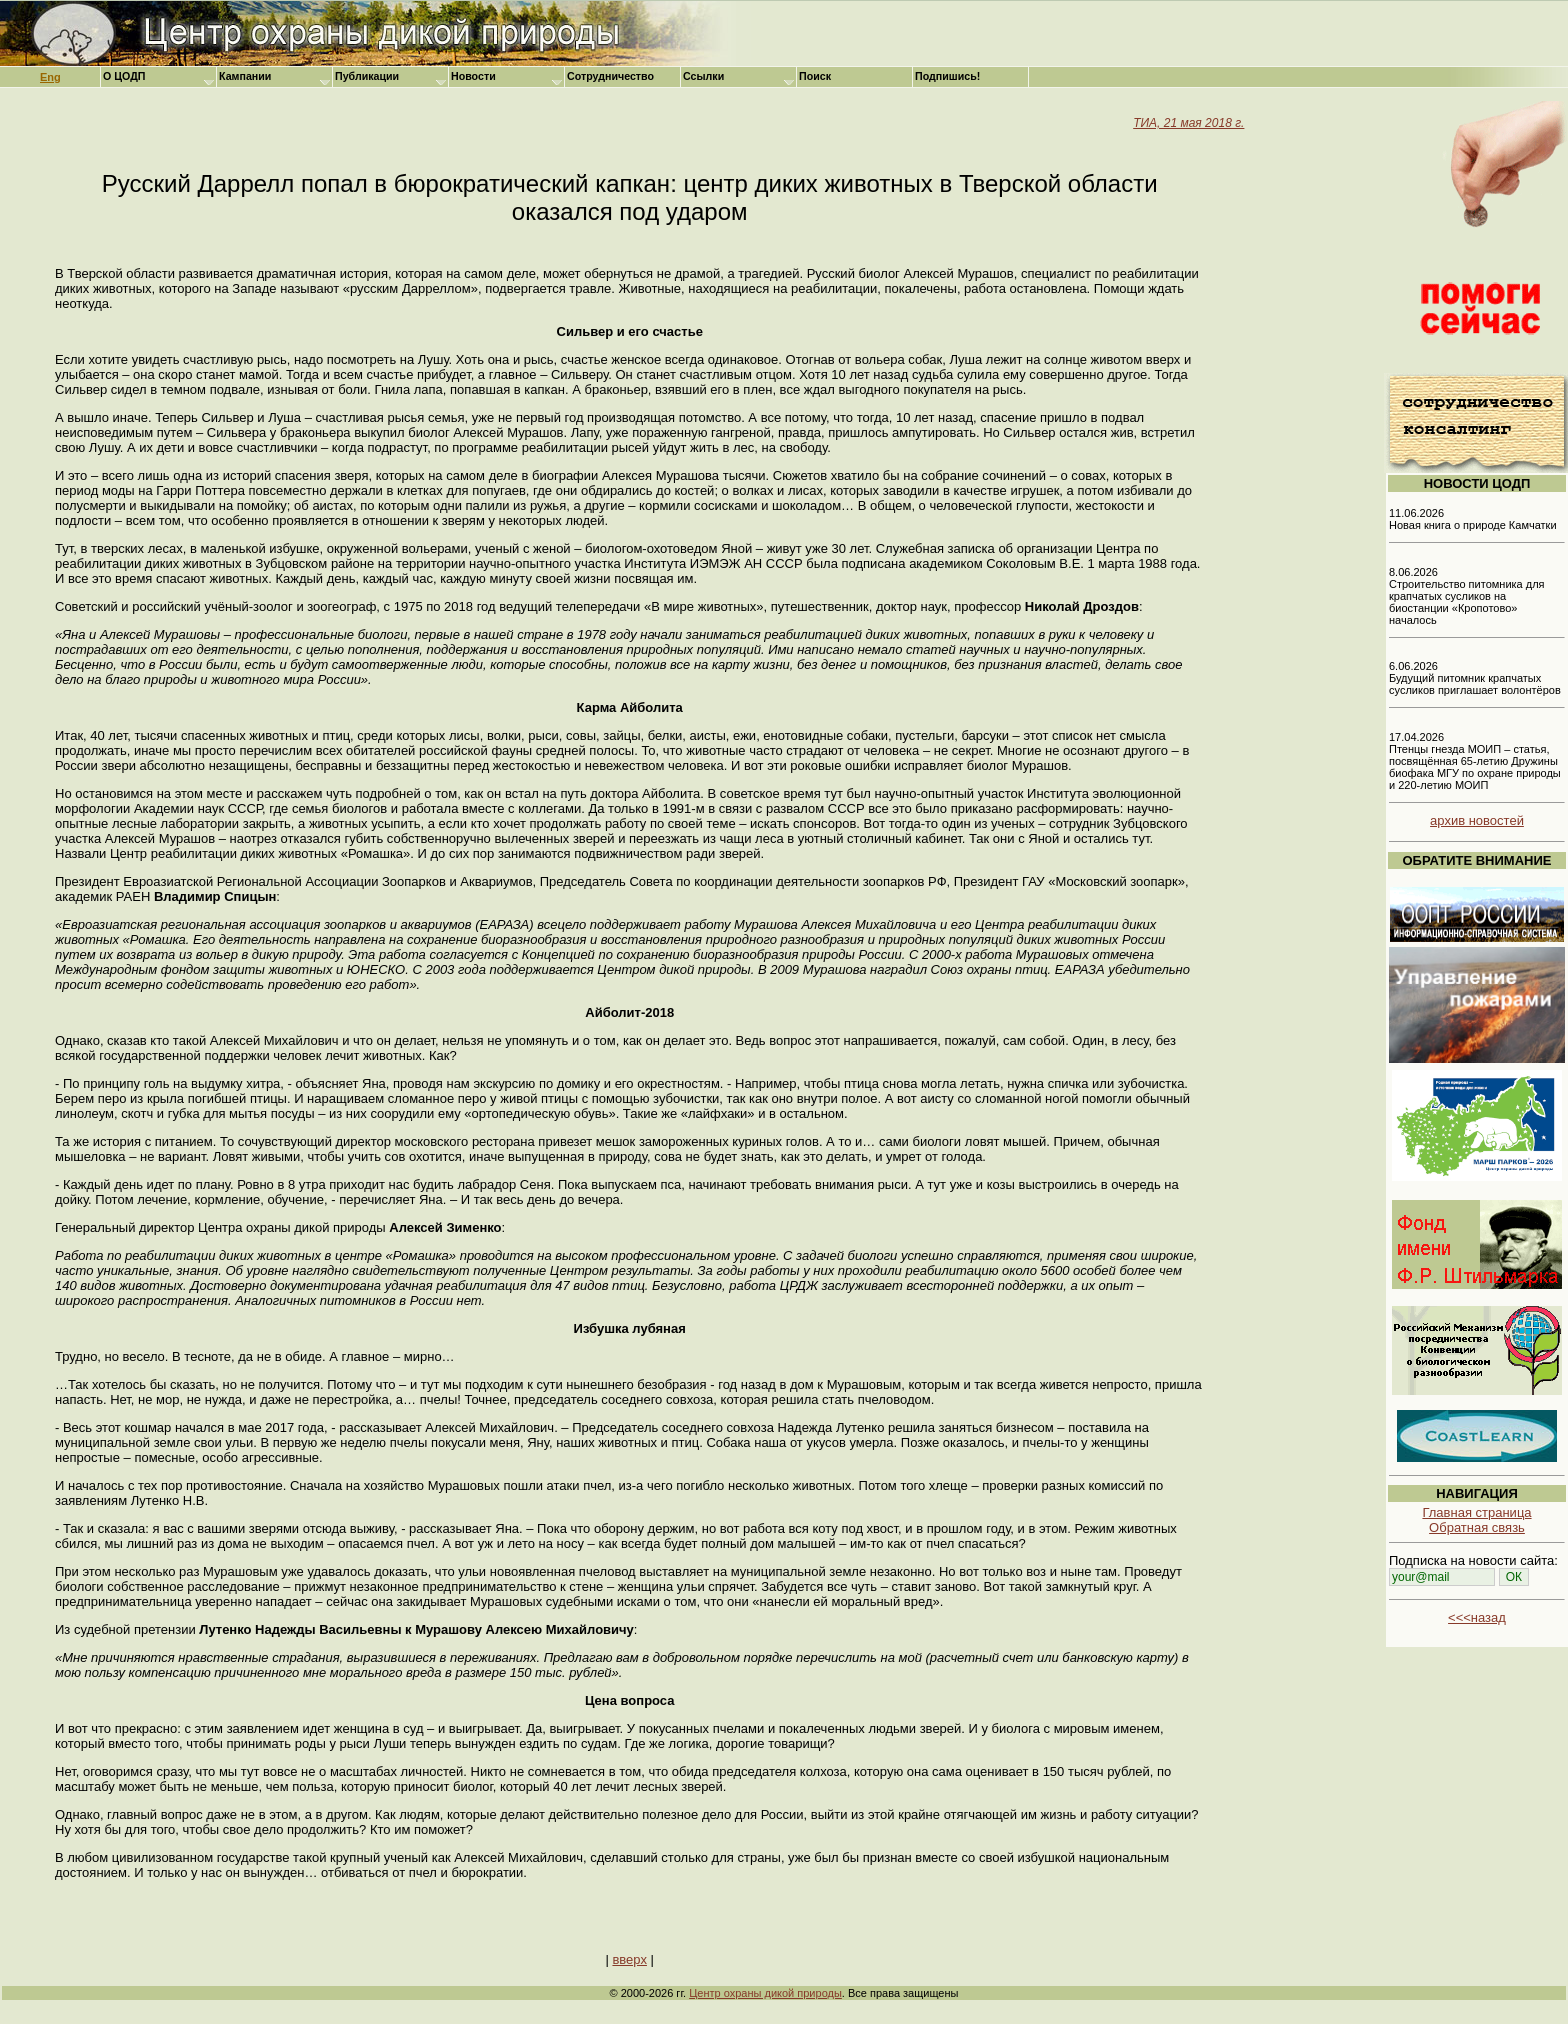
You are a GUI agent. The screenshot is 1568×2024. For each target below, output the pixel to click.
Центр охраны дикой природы (765, 1993)
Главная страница (1476, 1512)
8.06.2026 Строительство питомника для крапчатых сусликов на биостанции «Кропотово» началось (1467, 596)
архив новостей (1477, 820)
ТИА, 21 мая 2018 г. (1188, 123)
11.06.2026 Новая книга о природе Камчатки (1473, 519)
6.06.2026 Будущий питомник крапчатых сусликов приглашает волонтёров (1475, 678)
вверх (629, 1959)
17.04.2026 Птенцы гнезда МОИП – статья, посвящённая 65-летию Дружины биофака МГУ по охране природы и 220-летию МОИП (1475, 761)
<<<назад (1477, 1617)
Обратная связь (1477, 1527)
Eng (50, 77)
